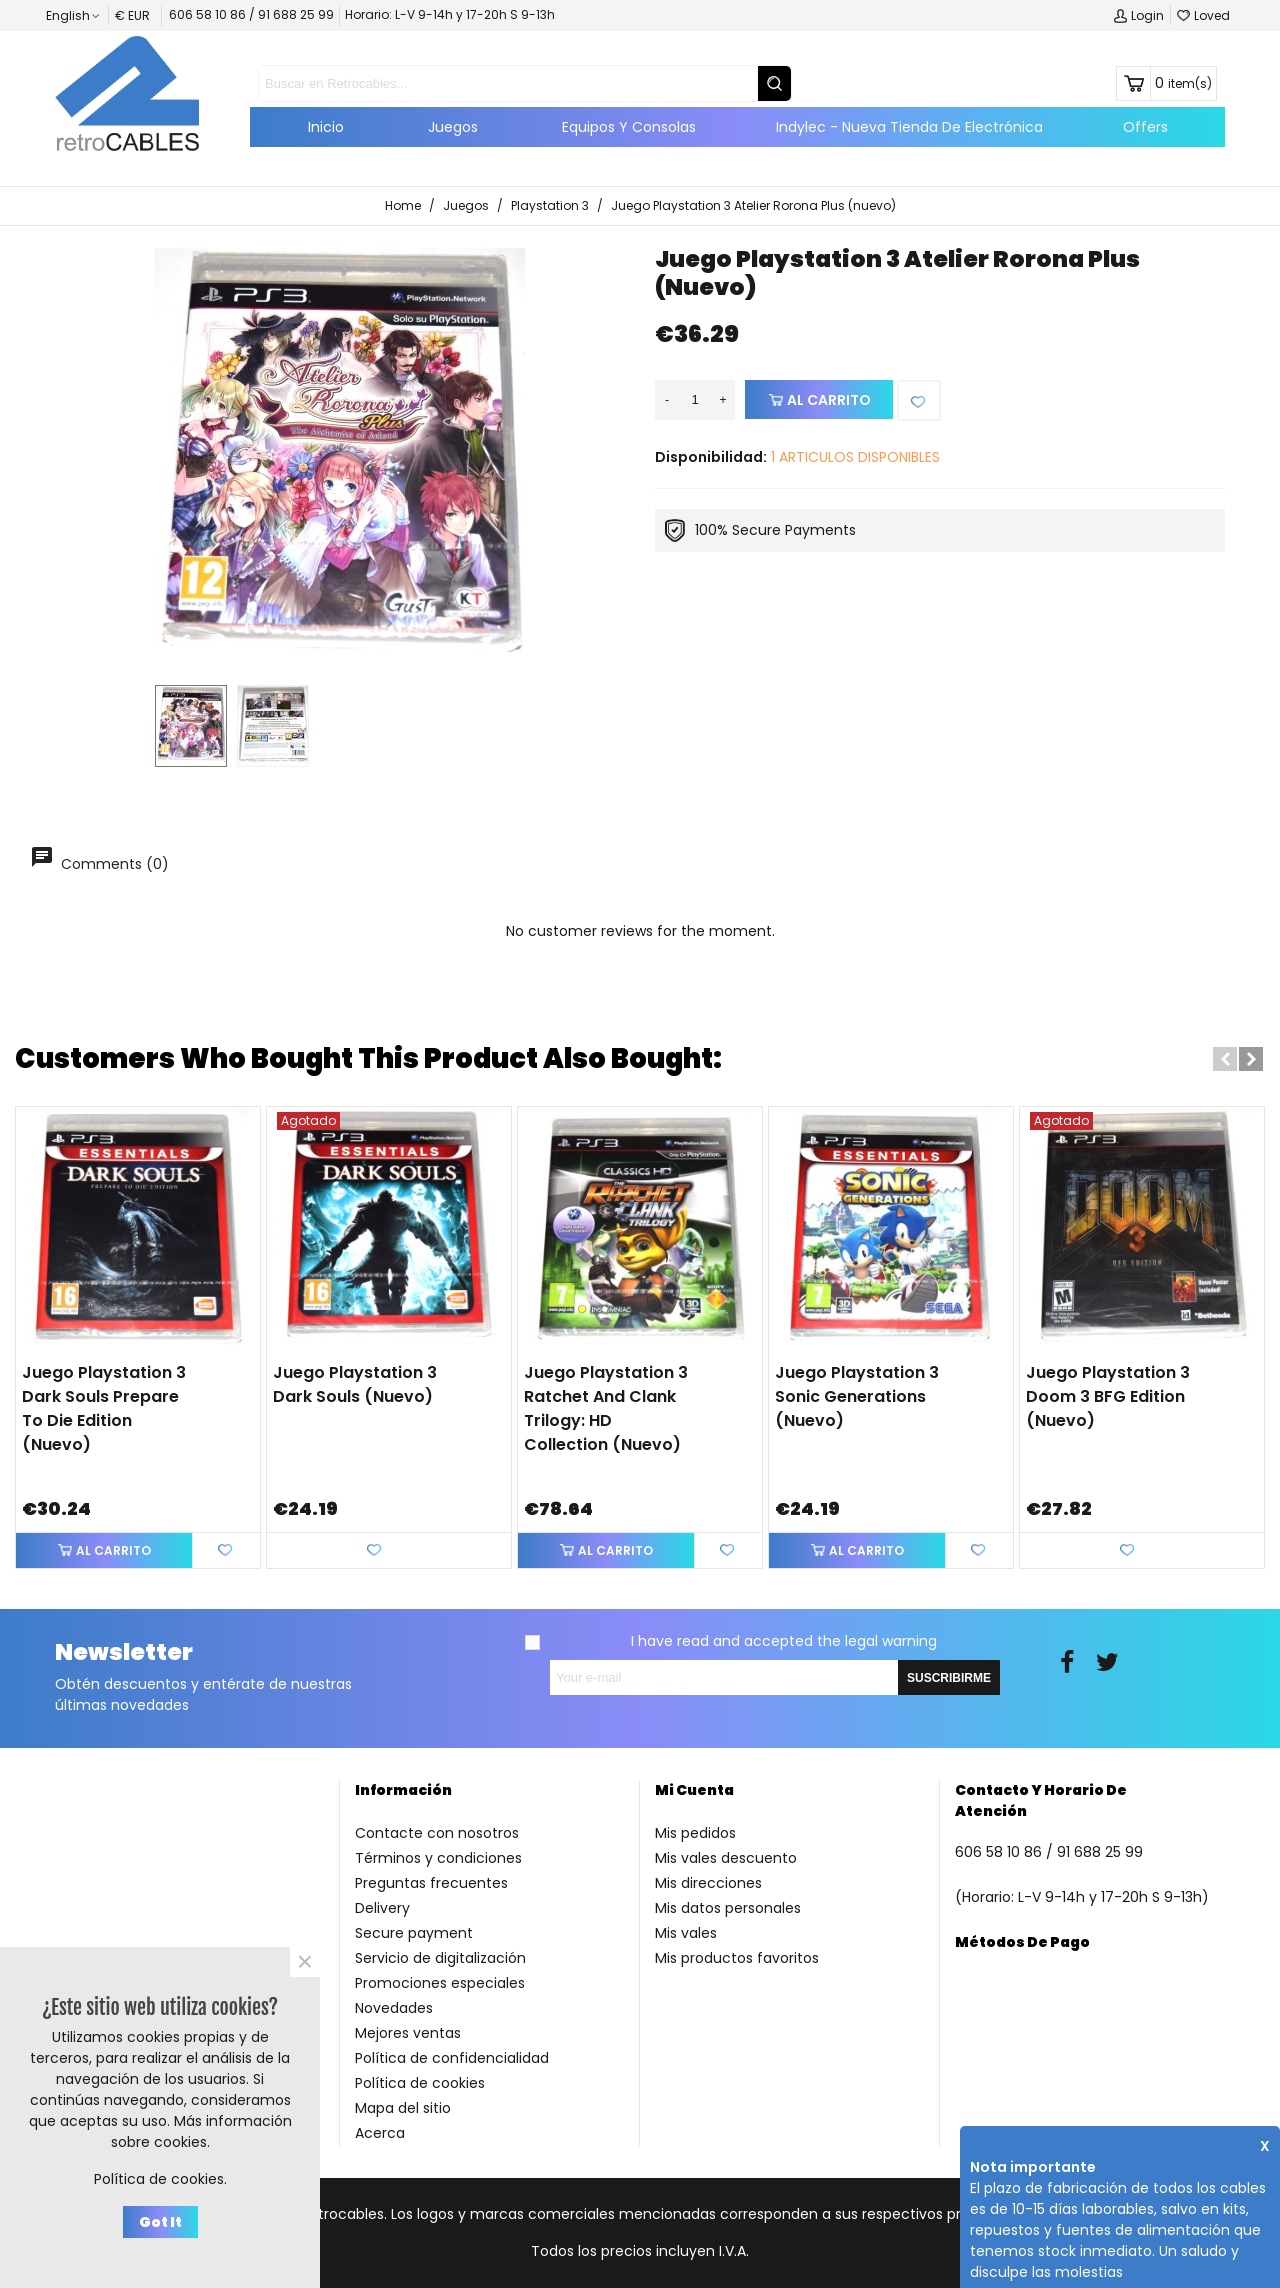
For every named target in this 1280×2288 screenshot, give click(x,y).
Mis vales (686, 1933)
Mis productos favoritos (737, 1958)
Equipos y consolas (629, 127)
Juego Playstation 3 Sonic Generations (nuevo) (857, 1396)
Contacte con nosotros (437, 1833)
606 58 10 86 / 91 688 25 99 (251, 14)
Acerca (380, 2133)
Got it (160, 2222)
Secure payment (414, 1933)
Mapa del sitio (403, 2108)
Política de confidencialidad (452, 2058)
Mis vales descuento (726, 1858)
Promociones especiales (440, 1983)
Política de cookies (420, 2083)
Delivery (382, 1908)
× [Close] (305, 1962)
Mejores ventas (408, 2033)
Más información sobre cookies (201, 2131)
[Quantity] (695, 400)
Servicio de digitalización (440, 1958)
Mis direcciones (708, 1883)
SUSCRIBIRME (949, 1678)
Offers (1145, 127)
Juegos (453, 127)
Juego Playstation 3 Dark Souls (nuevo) (355, 1384)
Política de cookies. (160, 2179)
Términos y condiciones (438, 1858)
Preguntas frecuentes (431, 1883)
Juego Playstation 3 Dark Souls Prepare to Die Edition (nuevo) (104, 1408)
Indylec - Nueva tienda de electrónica (909, 127)
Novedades (394, 2008)
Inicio (326, 127)
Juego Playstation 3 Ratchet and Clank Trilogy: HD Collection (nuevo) (606, 1408)
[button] (1225, 1059)
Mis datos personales (728, 1908)
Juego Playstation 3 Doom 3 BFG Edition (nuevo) (1108, 1396)
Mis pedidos (695, 1833)
